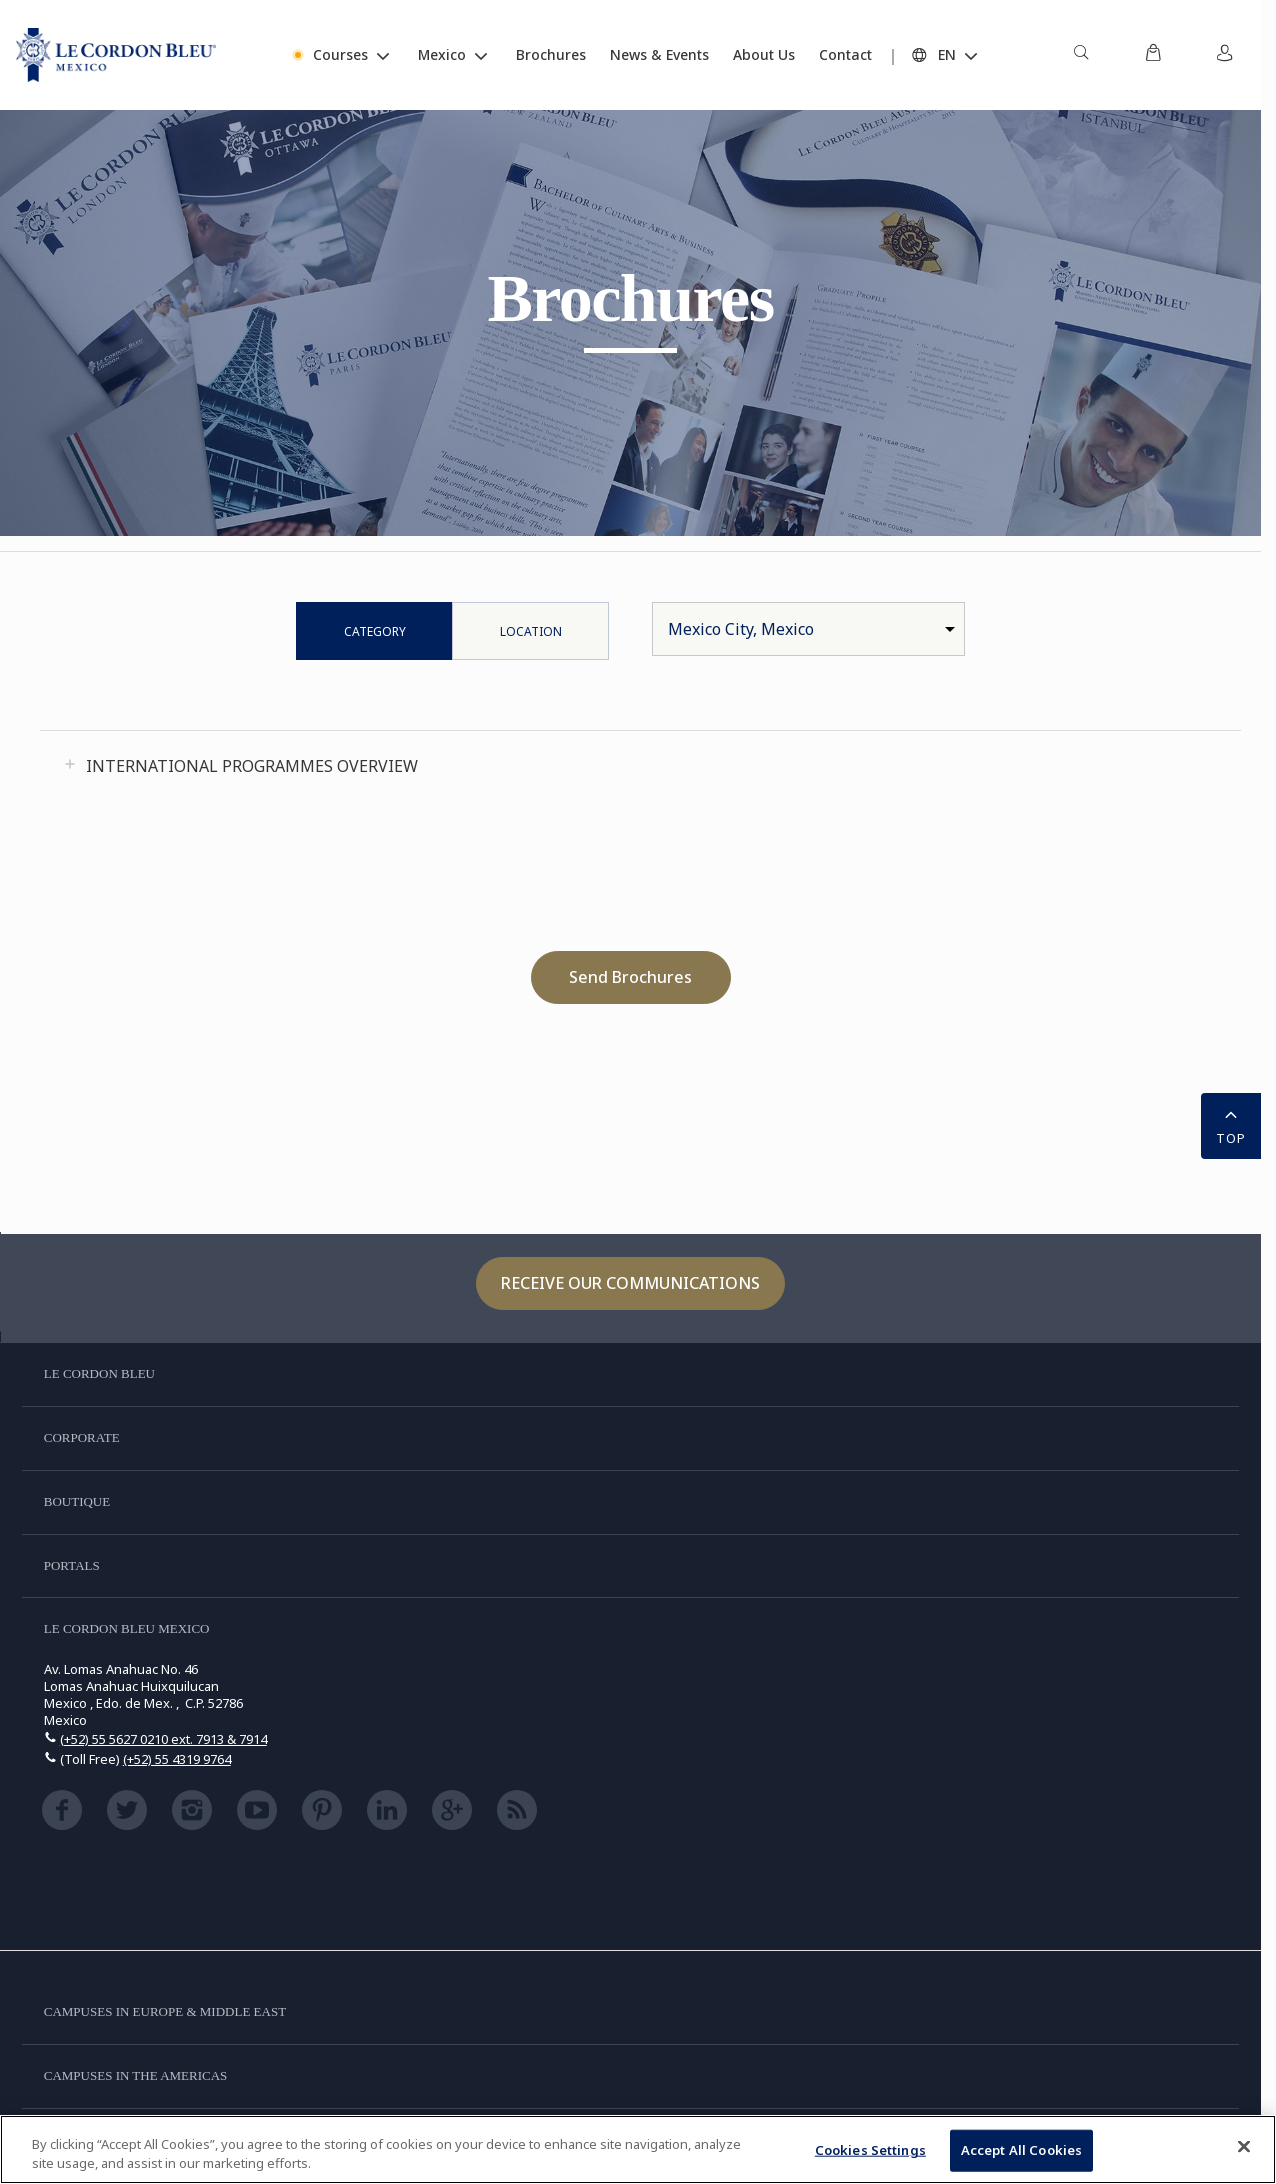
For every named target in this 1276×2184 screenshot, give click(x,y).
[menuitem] (1081, 55)
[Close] (1244, 2147)
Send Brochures (630, 977)
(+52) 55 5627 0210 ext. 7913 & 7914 (163, 1739)
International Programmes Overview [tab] (252, 766)
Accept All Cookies (1021, 2150)
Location (531, 631)
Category (375, 631)
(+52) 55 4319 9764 (177, 1759)
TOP (1231, 1124)
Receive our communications (630, 1283)
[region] (638, 2149)
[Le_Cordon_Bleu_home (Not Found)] (116, 55)
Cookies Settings (870, 2150)
